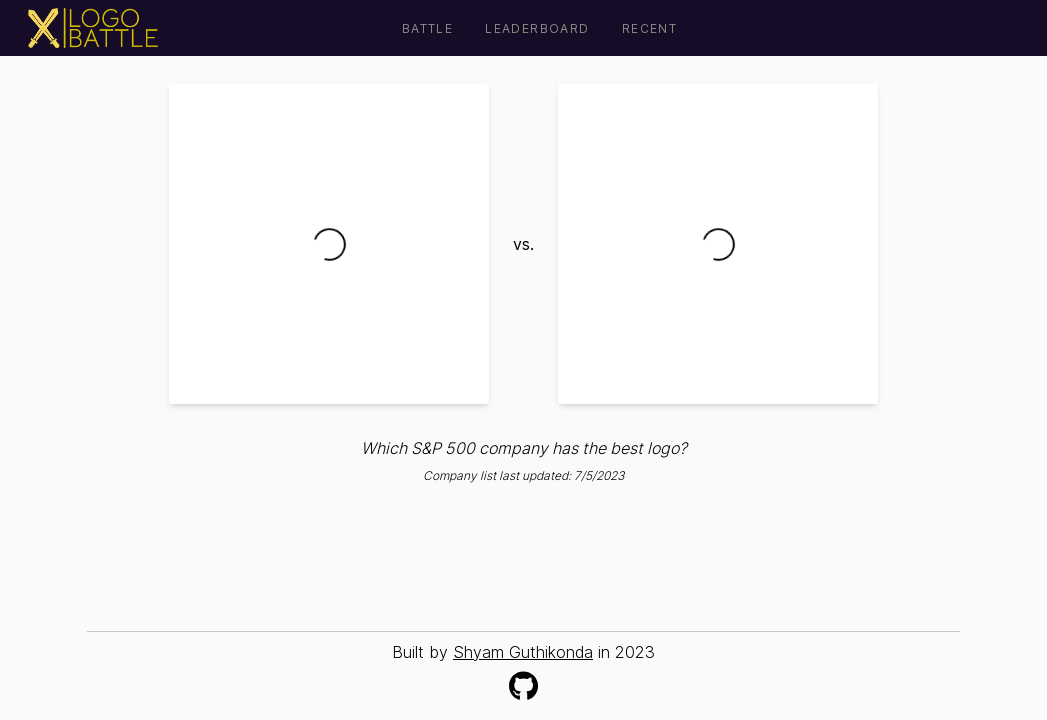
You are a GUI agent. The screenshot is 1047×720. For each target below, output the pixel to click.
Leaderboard (537, 28)
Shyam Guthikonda (523, 652)
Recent (649, 28)
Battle (427, 28)
